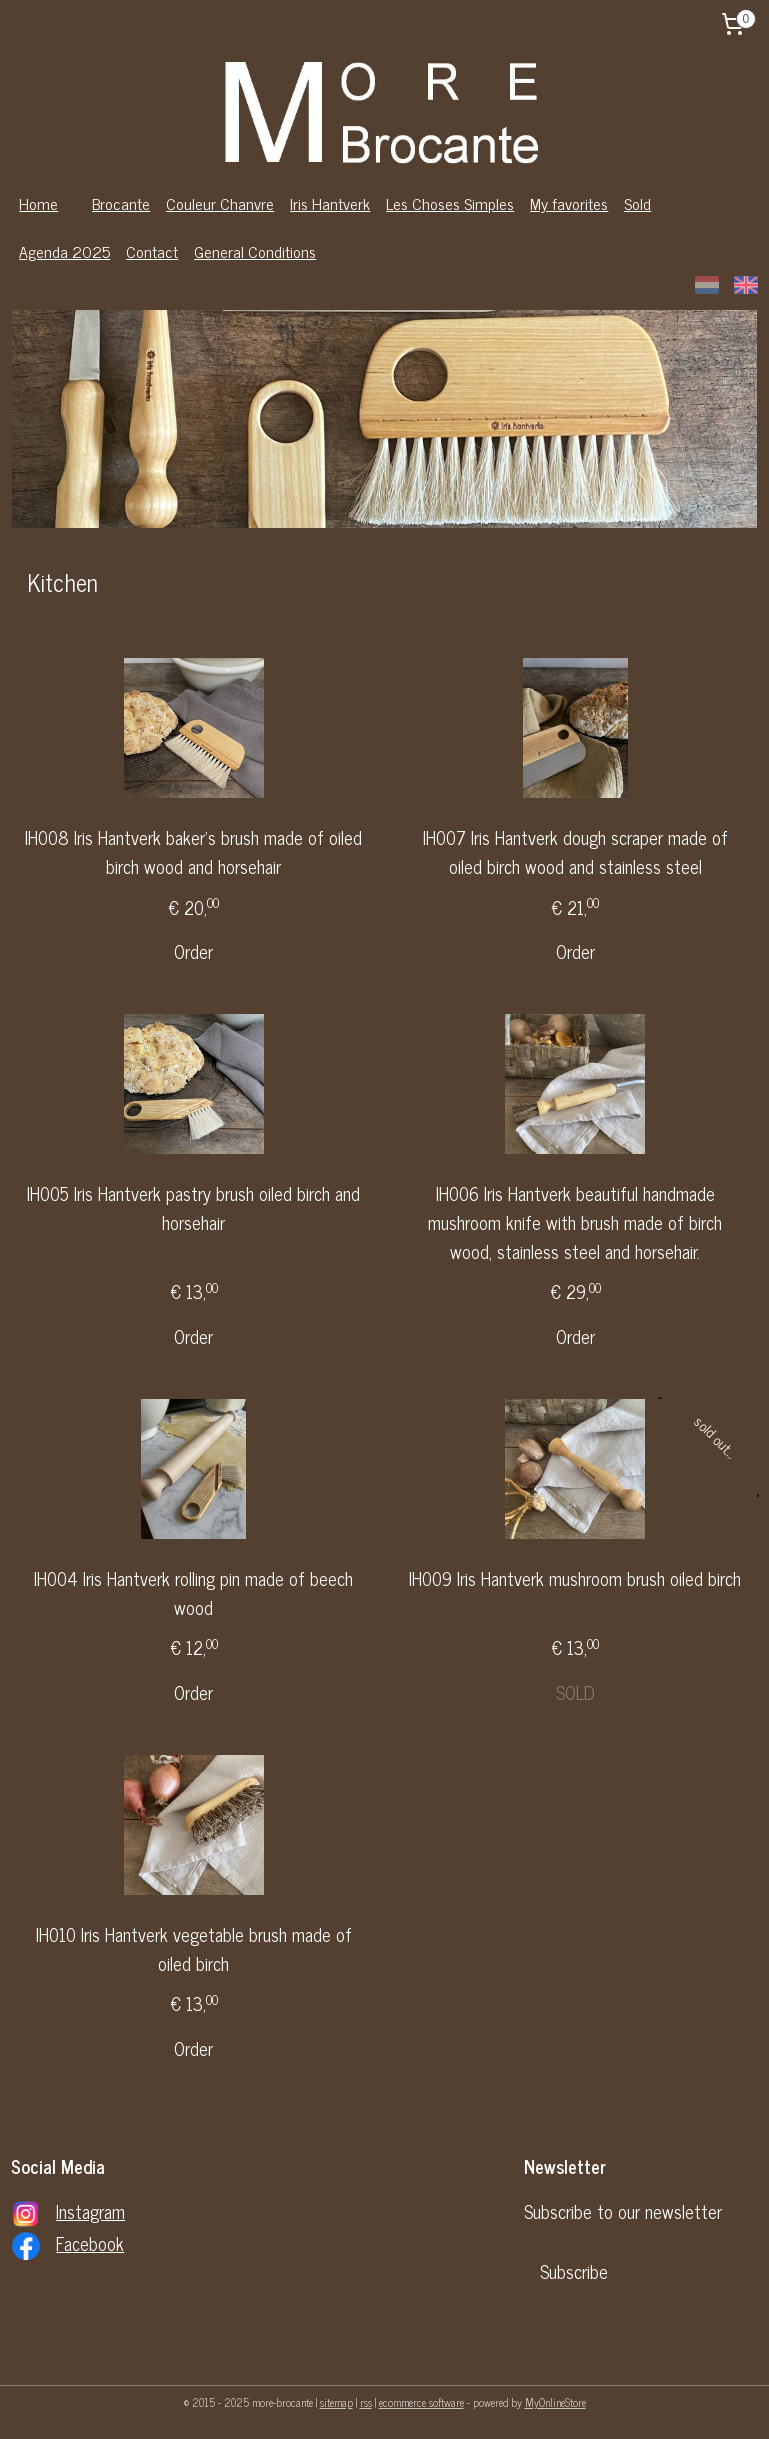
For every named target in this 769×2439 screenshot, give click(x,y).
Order (193, 952)
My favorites (569, 203)
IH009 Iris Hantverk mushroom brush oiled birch (575, 1578)
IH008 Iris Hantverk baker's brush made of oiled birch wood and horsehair (193, 852)
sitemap (336, 2402)
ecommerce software (421, 2402)
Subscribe (574, 2271)
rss (366, 2402)
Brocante (121, 203)
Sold (637, 203)
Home (38, 203)
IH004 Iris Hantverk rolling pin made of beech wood (193, 1593)
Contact (152, 251)
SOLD (575, 1692)
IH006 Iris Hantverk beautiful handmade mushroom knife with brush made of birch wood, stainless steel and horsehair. (575, 1222)
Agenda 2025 (64, 251)
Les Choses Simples (450, 203)
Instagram (90, 2211)
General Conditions (255, 251)
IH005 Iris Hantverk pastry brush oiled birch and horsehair (193, 1208)
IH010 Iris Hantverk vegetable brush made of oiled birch (194, 1949)
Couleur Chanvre (220, 203)
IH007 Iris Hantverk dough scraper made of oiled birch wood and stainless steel (575, 852)
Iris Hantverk (330, 203)
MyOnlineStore (555, 2402)
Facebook (90, 2243)
